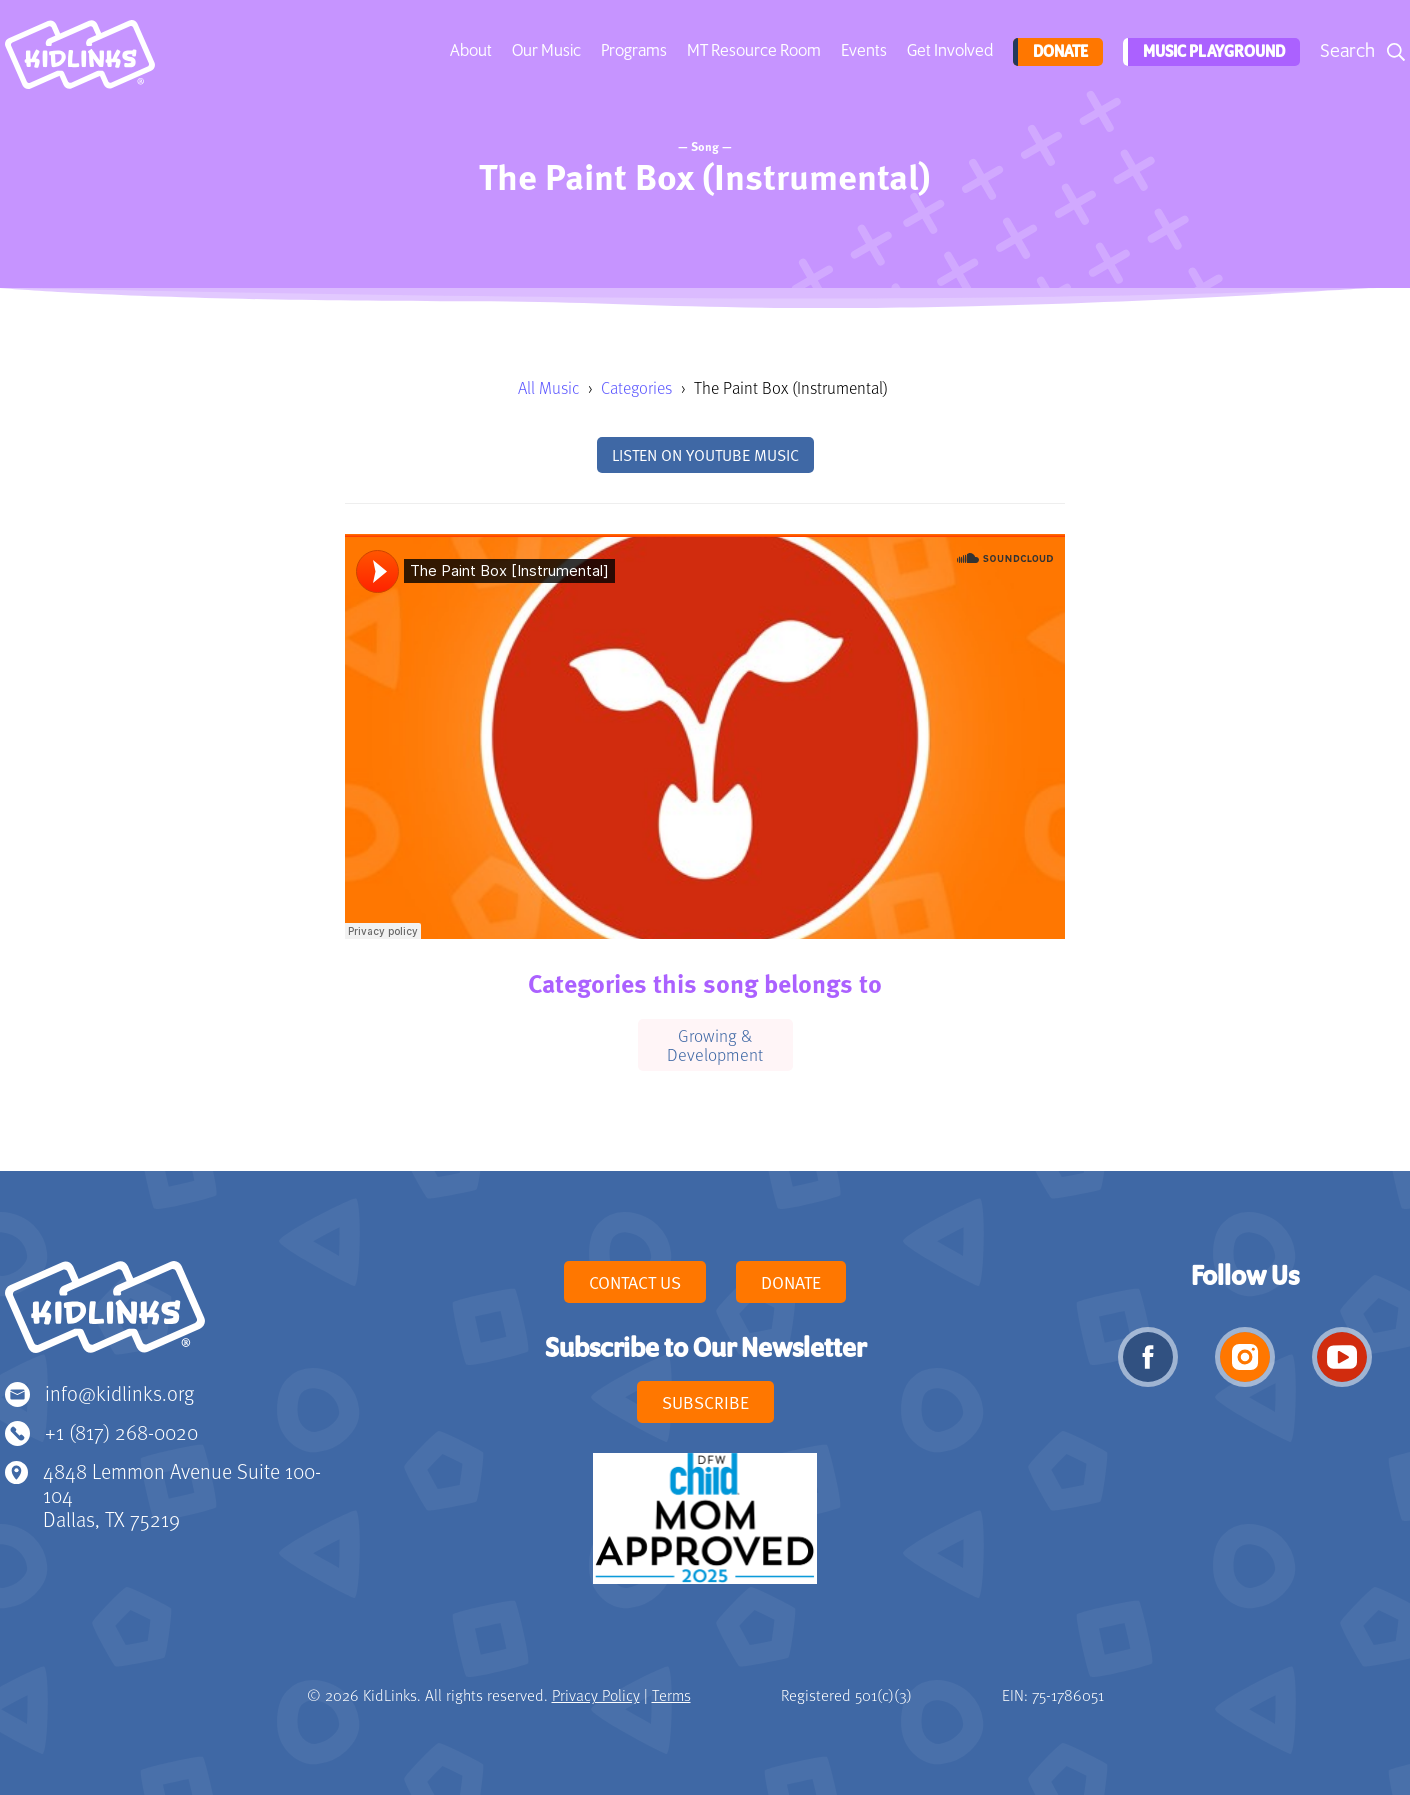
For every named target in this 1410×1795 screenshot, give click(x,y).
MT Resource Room (752, 51)
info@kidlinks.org (119, 1392)
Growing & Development (715, 1044)
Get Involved (948, 51)
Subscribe (705, 1402)
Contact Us (635, 1282)
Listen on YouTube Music (705, 455)
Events (862, 51)
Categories (636, 387)
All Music (548, 387)
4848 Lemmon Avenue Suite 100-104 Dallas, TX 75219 (182, 1494)
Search (1347, 51)
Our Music (544, 51)
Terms (671, 1695)
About (469, 51)
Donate (1056, 52)
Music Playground (1211, 52)
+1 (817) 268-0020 (121, 1431)
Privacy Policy (596, 1695)
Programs (632, 51)
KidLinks (105, 1316)
